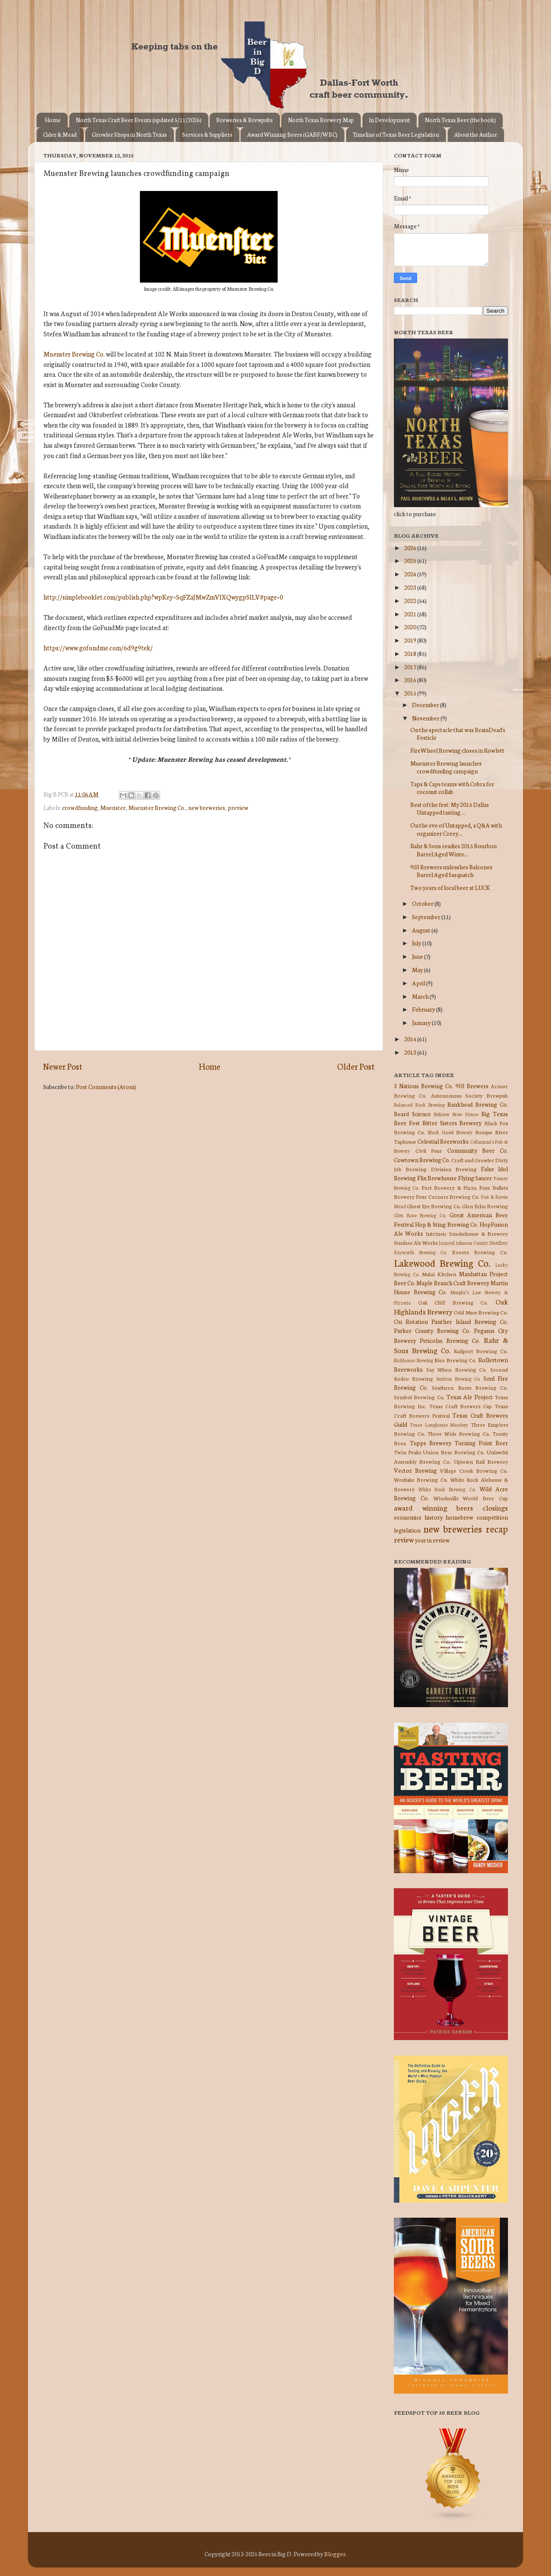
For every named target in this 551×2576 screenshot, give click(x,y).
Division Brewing (454, 1169)
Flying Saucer (475, 1177)
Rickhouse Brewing (413, 1360)
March (421, 996)
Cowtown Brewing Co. (422, 1159)
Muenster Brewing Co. (74, 353)
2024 (410, 573)
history (433, 1517)
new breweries (206, 807)
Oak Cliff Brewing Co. (453, 1302)
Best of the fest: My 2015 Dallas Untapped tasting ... (449, 808)
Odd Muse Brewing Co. (481, 1312)
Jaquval (447, 1242)
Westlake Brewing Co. (421, 1479)
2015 (410, 693)
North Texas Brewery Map (321, 120)
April (419, 983)
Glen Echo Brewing (485, 1206)
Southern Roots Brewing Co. (470, 1387)
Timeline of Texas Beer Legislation (396, 134)
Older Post (356, 1066)
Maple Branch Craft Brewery (452, 1282)
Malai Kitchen (439, 1273)
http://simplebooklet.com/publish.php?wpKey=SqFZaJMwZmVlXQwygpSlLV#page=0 (163, 596)
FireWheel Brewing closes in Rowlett (457, 750)
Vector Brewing (415, 1470)
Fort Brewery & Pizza (449, 1187)
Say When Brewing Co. (456, 1369)
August (421, 930)
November (426, 718)
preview (238, 807)
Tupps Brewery (431, 1442)
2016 (410, 679)
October (423, 903)
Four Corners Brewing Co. (448, 1196)
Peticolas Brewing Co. (450, 1340)
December (426, 704)
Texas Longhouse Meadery (439, 1424)
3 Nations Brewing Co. (423, 1085)
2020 (410, 626)
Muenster (113, 807)
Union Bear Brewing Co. (454, 1452)
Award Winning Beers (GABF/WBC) (292, 134)
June (418, 956)
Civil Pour (429, 1150)
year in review (432, 1540)
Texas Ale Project (469, 1396)
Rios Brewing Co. (455, 1359)
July (417, 943)
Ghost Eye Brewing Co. (434, 1206)
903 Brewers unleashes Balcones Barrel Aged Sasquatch (451, 870)
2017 (410, 666)
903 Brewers (472, 1085)
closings (495, 1507)
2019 (410, 640)
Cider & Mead (60, 134)
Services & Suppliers (207, 134)
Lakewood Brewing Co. (442, 1262)
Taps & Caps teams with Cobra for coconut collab (452, 787)
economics (407, 1517)
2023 (410, 587)
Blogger (335, 2553)
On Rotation (411, 1321)
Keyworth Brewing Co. (420, 1252)
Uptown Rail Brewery (481, 1461)
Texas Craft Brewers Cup (460, 1406)
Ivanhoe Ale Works (416, 1242)
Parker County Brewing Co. (432, 1330)
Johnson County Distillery (481, 1242)
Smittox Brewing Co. (458, 1378)
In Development (389, 120)
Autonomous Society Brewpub (469, 1095)
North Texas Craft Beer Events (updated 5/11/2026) (138, 120)
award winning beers (433, 1507)
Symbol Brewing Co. (419, 1396)
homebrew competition (477, 1517)
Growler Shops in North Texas (129, 134)
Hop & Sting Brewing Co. (447, 1224)
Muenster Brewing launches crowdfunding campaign (446, 767)
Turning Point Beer (481, 1442)
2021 (410, 613)
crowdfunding (80, 807)
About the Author (475, 134)
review (404, 1539)
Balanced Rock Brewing (419, 1104)
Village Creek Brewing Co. (474, 1470)
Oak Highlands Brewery (451, 1306)
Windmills (445, 1498)
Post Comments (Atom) (106, 1086)
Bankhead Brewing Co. (477, 1104)
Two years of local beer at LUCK (450, 887)
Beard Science (412, 1113)
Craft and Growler (472, 1159)
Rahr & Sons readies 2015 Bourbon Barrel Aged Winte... (453, 849)
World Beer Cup (485, 1498)
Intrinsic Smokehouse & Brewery (467, 1233)
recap (497, 1528)
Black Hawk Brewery (450, 1132)
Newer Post (62, 1066)
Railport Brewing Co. (481, 1350)
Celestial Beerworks (443, 1141)
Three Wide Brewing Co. (458, 1433)
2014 (410, 1038)
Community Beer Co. (477, 1150)
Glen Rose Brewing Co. (420, 1215)
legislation (407, 1530)
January (422, 1022)
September (426, 916)
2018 (410, 653)
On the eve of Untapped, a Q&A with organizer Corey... (456, 829)
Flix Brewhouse (437, 1177)
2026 (410, 547)
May (418, 969)
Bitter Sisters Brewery (452, 1122)
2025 (410, 560)
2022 (410, 600)
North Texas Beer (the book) (460, 120)
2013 (410, 1052)
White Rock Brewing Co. (447, 1489)
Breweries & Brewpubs (244, 120)
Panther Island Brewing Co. (469, 1321)
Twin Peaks (407, 1452)
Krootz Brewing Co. (480, 1252)
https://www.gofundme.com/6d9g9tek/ (98, 647)
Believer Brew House (456, 1114)
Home (53, 120)
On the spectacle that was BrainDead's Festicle (457, 733)
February (424, 1009)
